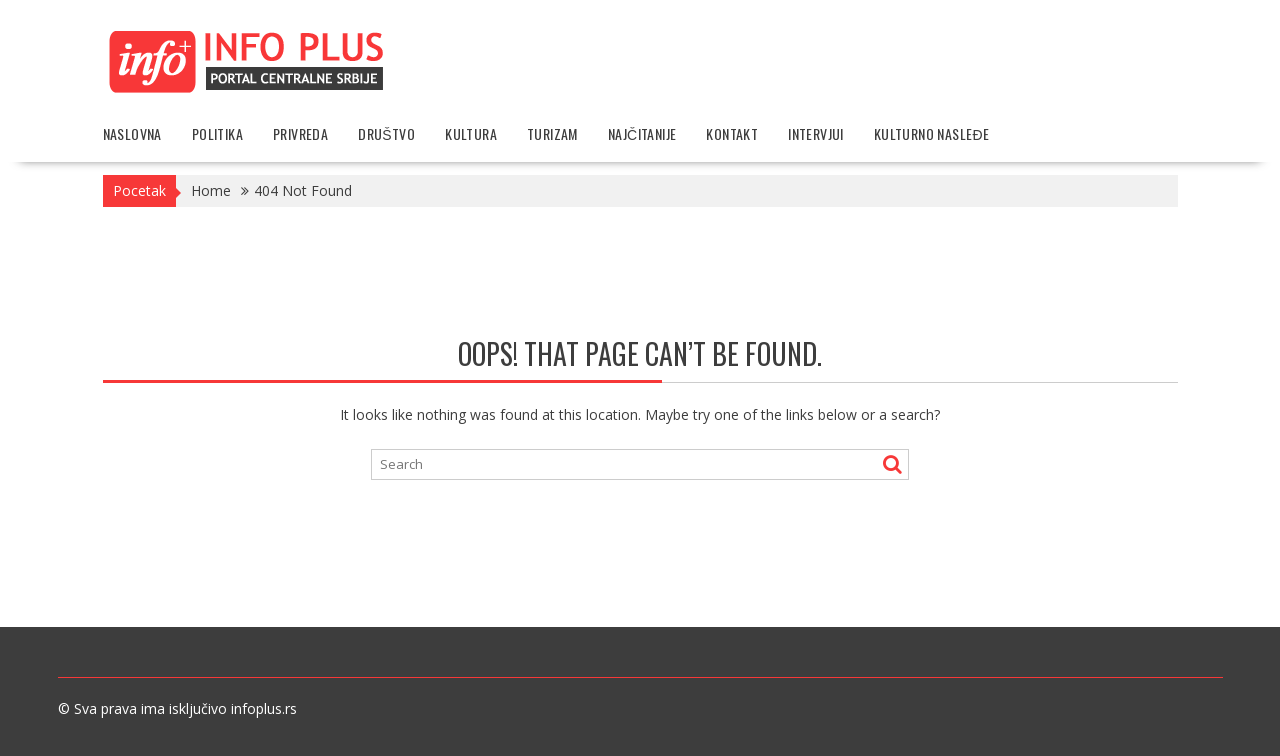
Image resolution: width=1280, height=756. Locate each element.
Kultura (471, 133)
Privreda (300, 133)
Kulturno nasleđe (932, 133)
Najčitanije (642, 133)
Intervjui (816, 133)
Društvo (386, 133)
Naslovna (132, 133)
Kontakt (732, 133)
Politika (217, 133)
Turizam (552, 133)
